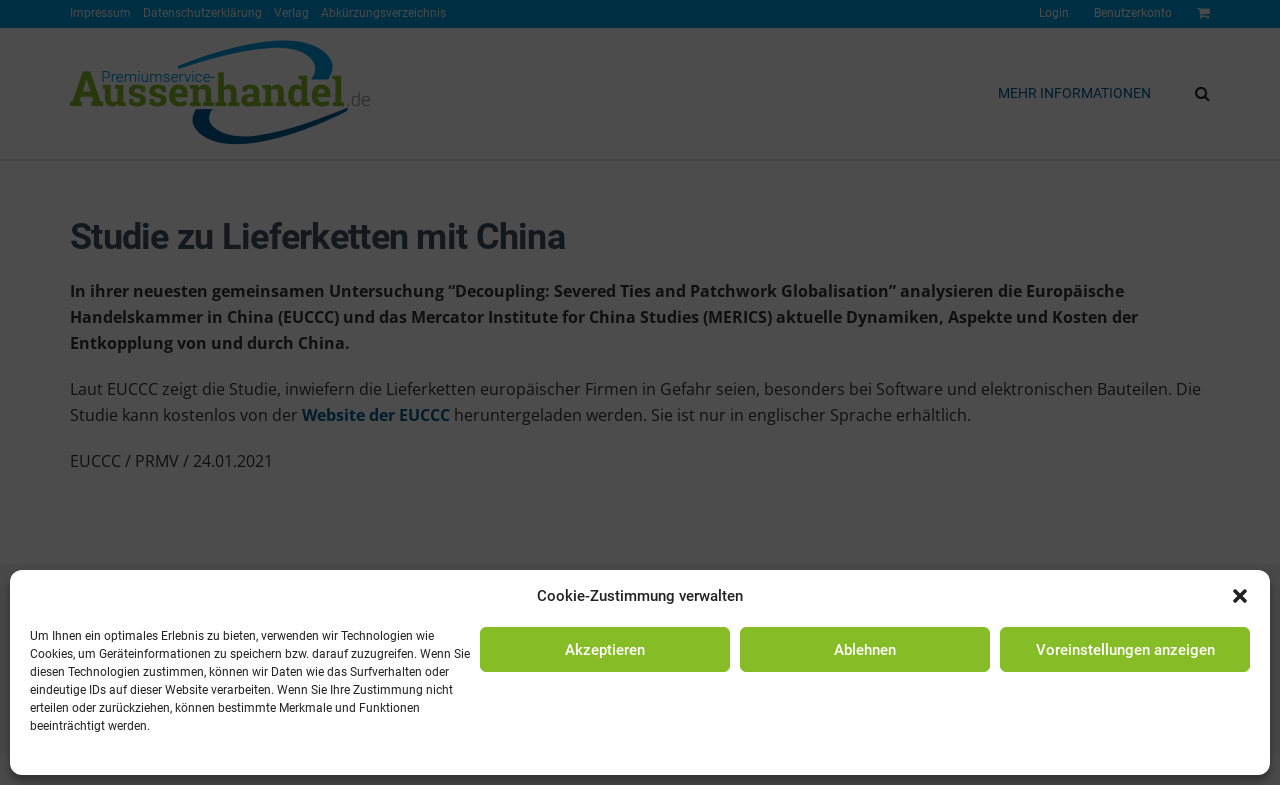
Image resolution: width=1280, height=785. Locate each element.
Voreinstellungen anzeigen (1125, 650)
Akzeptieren (605, 650)
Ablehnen (865, 650)
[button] (1240, 596)
